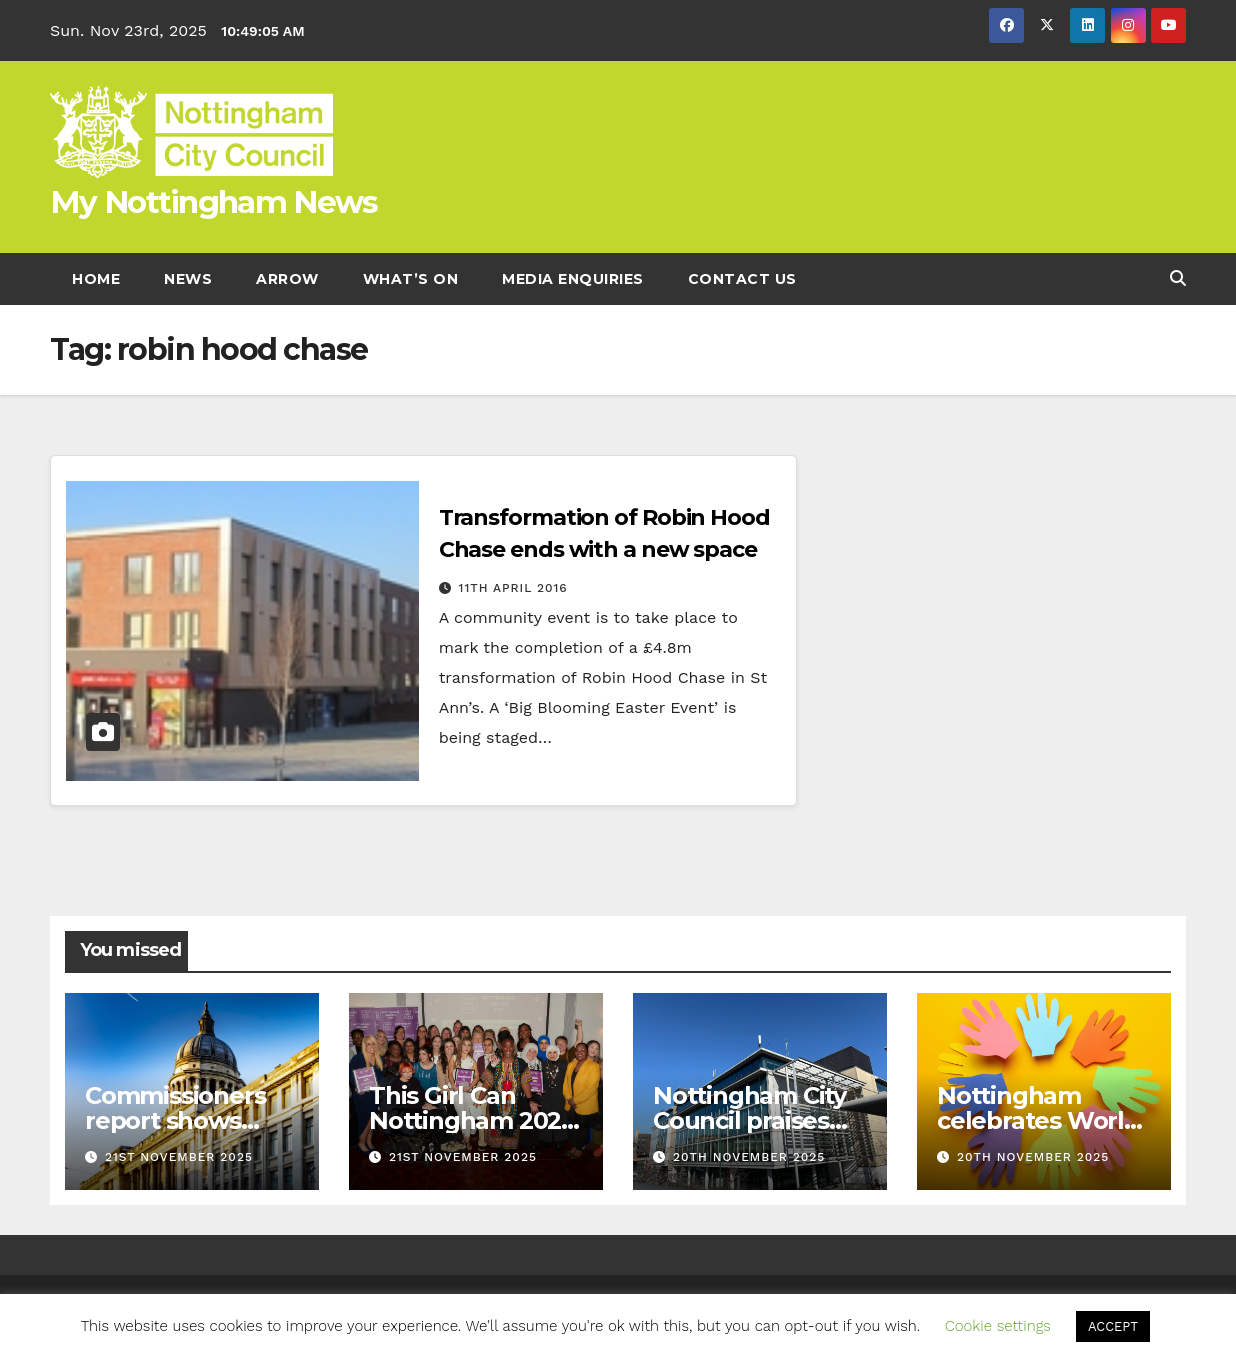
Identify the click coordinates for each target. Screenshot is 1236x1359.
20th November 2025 (749, 1157)
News (188, 279)
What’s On (411, 279)
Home (96, 279)
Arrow (287, 279)
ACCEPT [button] (1113, 1326)
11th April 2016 (513, 588)
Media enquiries (573, 279)
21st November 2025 (179, 1157)
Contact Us (742, 279)
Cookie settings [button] (998, 1326)
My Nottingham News (213, 202)
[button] (1178, 278)
